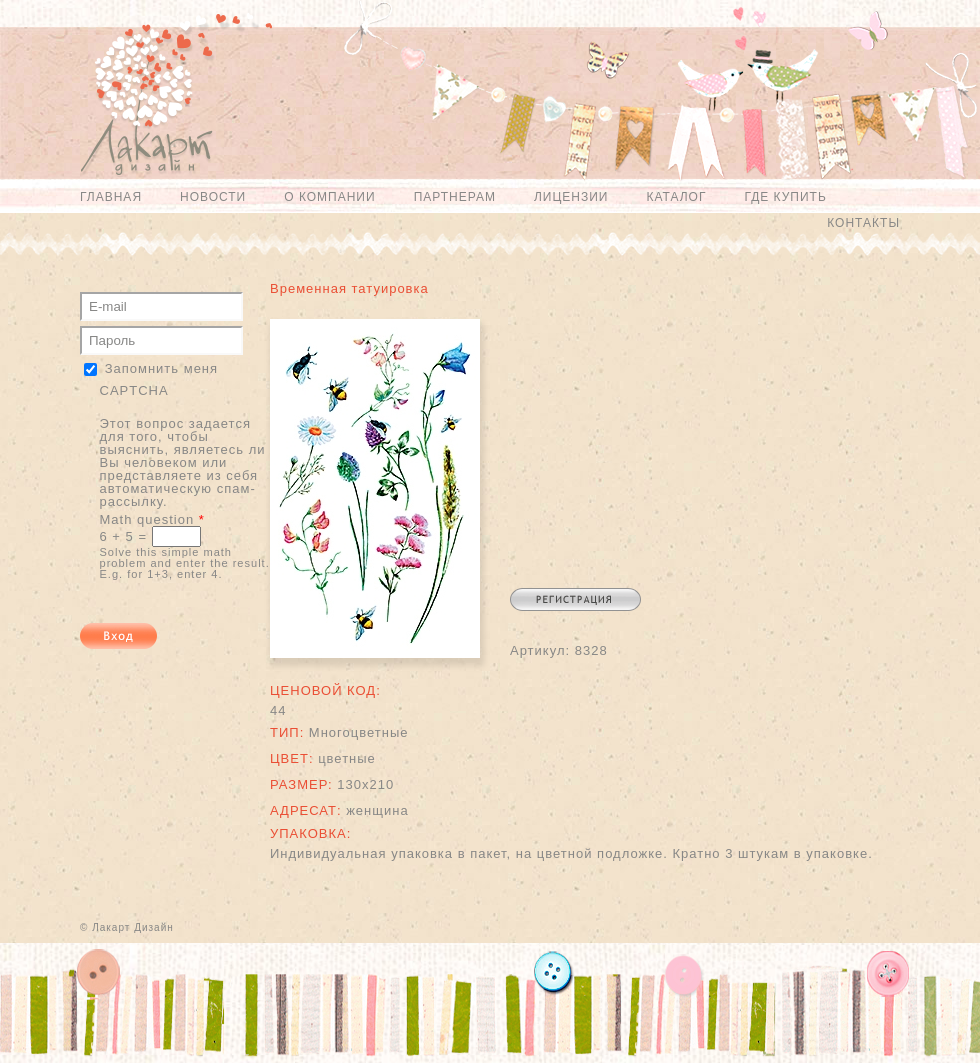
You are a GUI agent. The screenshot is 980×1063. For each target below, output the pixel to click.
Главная (111, 197)
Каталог (676, 197)
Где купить (785, 197)
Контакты (863, 223)
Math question (152, 519)
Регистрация (575, 599)
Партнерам (455, 197)
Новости (213, 197)
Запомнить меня (161, 368)
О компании (329, 197)
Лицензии (571, 197)
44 (278, 710)
